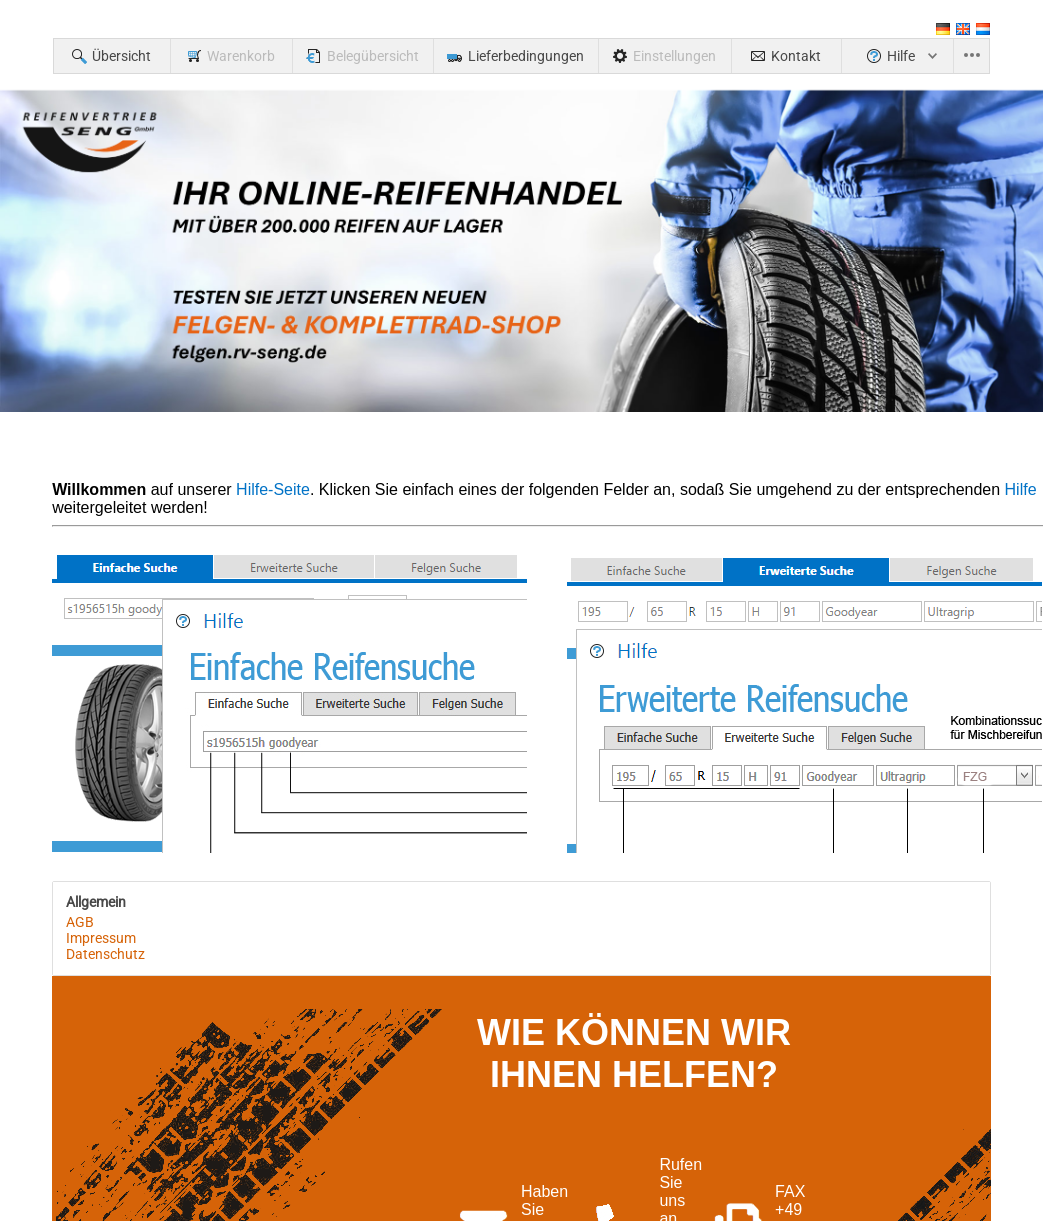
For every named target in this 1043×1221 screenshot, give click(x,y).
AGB (80, 922)
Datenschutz (105, 954)
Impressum (101, 938)
